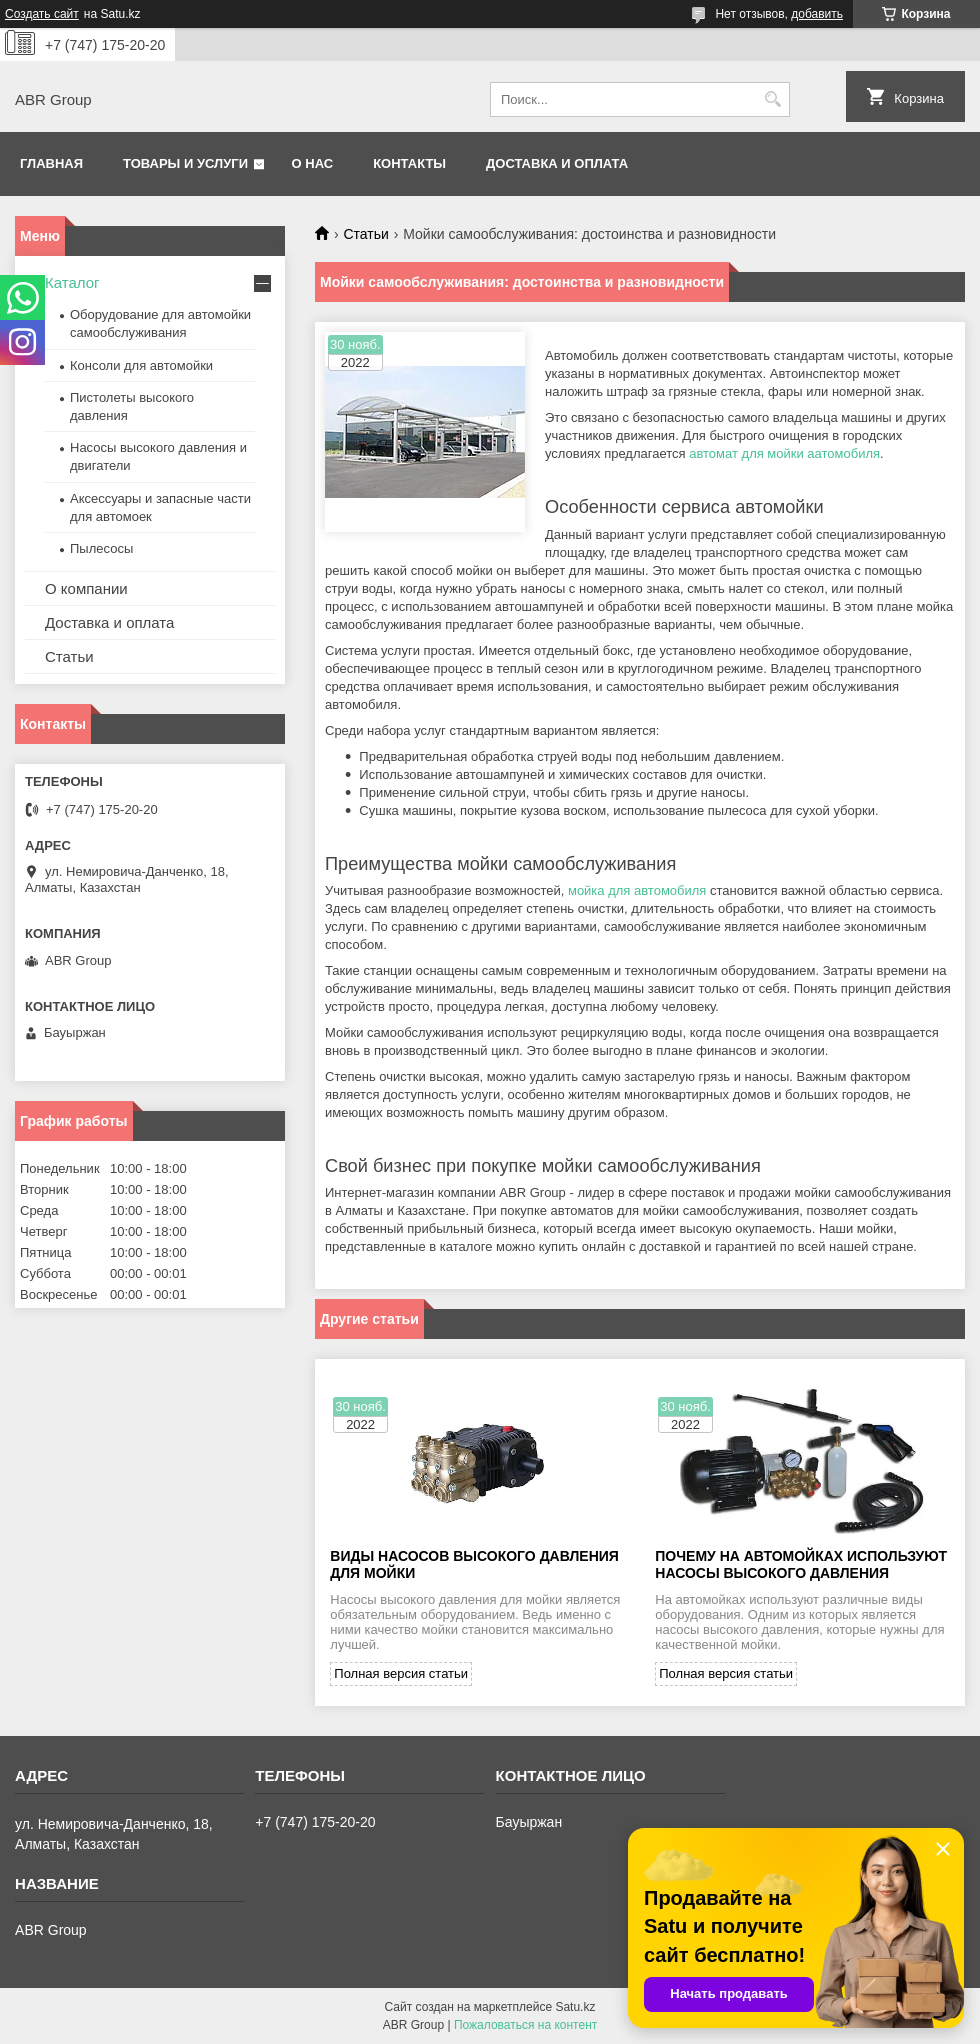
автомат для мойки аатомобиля (784, 453)
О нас (313, 163)
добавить (817, 14)
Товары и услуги (185, 163)
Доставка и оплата (557, 163)
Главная (51, 163)
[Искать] (772, 99)
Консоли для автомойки (141, 365)
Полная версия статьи (401, 1673)
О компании (86, 588)
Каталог (72, 282)
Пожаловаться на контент (525, 2025)
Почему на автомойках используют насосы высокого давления (801, 1564)
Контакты (409, 163)
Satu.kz (575, 2007)
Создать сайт (42, 14)
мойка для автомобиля (637, 890)
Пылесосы (101, 548)
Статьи (365, 234)
